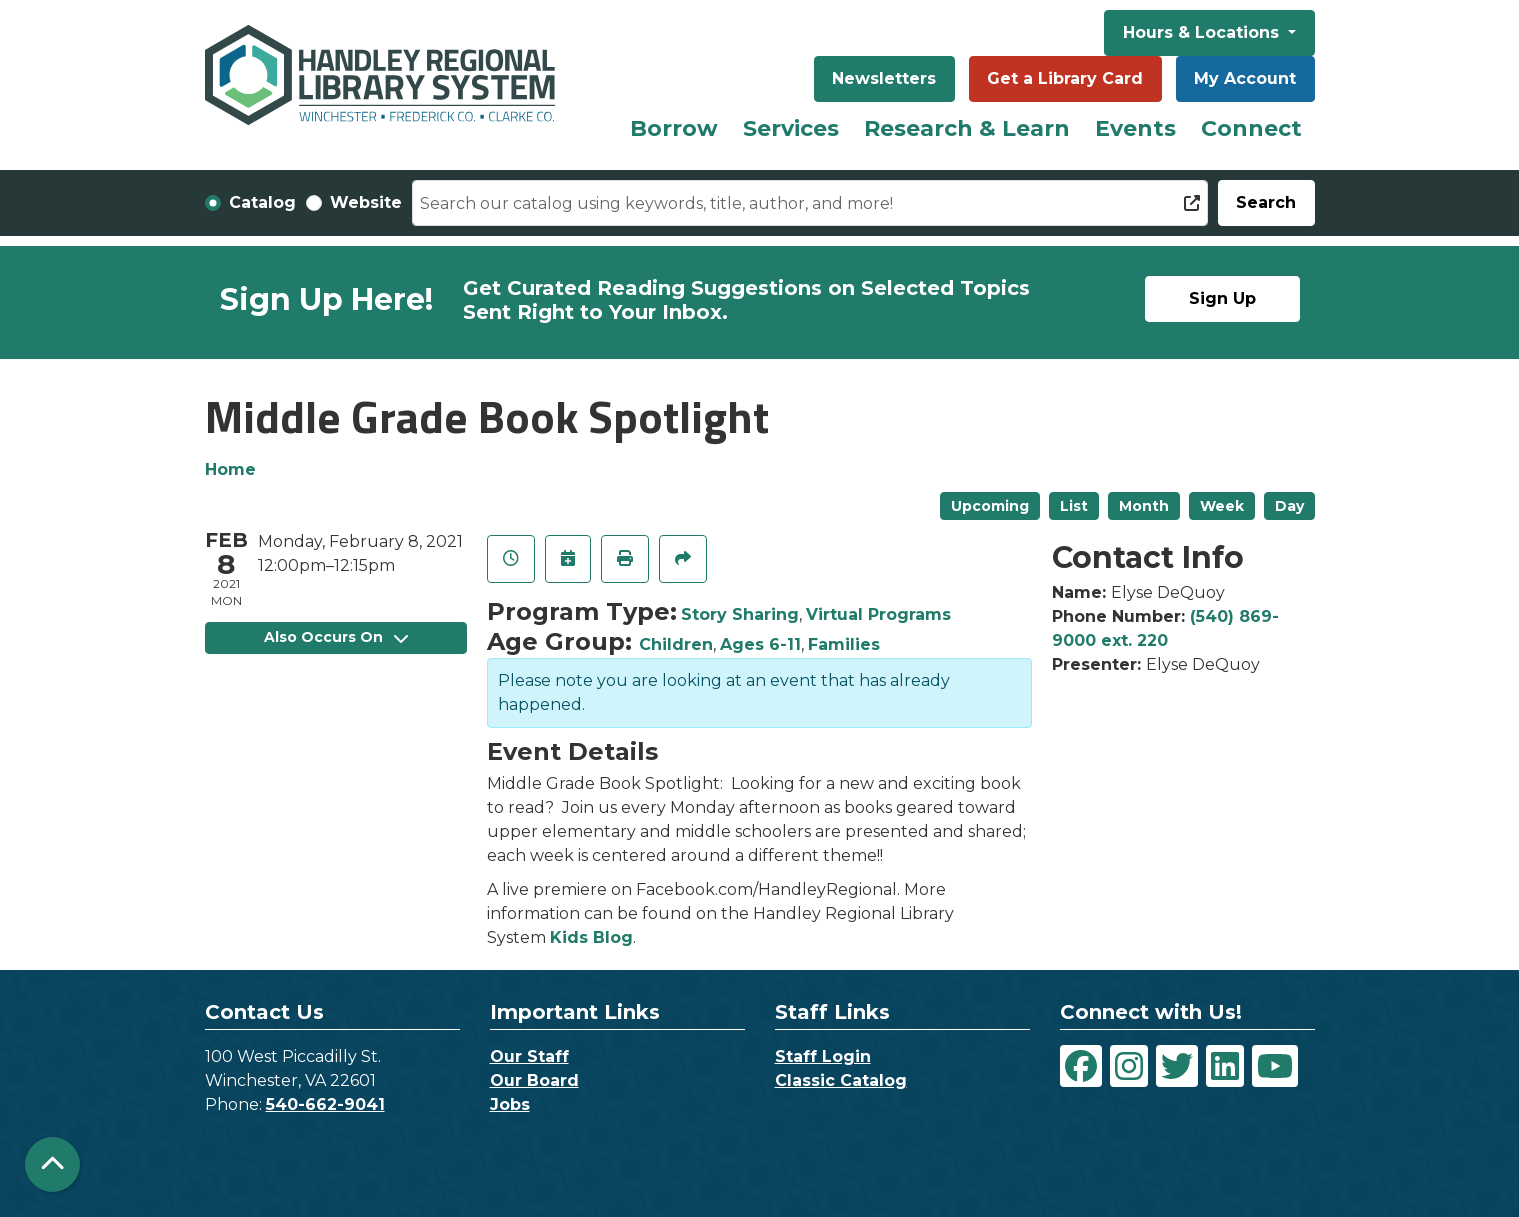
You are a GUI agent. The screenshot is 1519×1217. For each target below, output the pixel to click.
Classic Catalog (841, 1080)
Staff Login (823, 1056)
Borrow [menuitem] (674, 128)
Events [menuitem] (1135, 128)
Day (1289, 506)
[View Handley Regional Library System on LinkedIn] (1225, 1066)
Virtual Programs (878, 614)
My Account (1245, 78)
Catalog (262, 202)
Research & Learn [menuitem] (967, 128)
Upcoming (990, 506)
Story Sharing (740, 614)
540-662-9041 (325, 1104)
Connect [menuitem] (1251, 128)
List (1074, 506)
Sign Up (1222, 298)
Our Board (534, 1080)
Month (1144, 506)
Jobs (510, 1104)
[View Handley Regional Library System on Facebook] (1081, 1066)
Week (1222, 506)
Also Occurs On (336, 637)
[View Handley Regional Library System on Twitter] (1177, 1066)
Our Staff (529, 1056)
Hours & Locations (1203, 32)
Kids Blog (591, 937)
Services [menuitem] (791, 128)
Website (366, 202)
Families (844, 644)
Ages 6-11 (760, 644)
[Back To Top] (52, 1164)
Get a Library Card (1065, 78)
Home (230, 469)
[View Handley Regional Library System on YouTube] (1275, 1066)
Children (676, 644)
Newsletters (884, 78)
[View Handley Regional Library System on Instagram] (1129, 1066)
